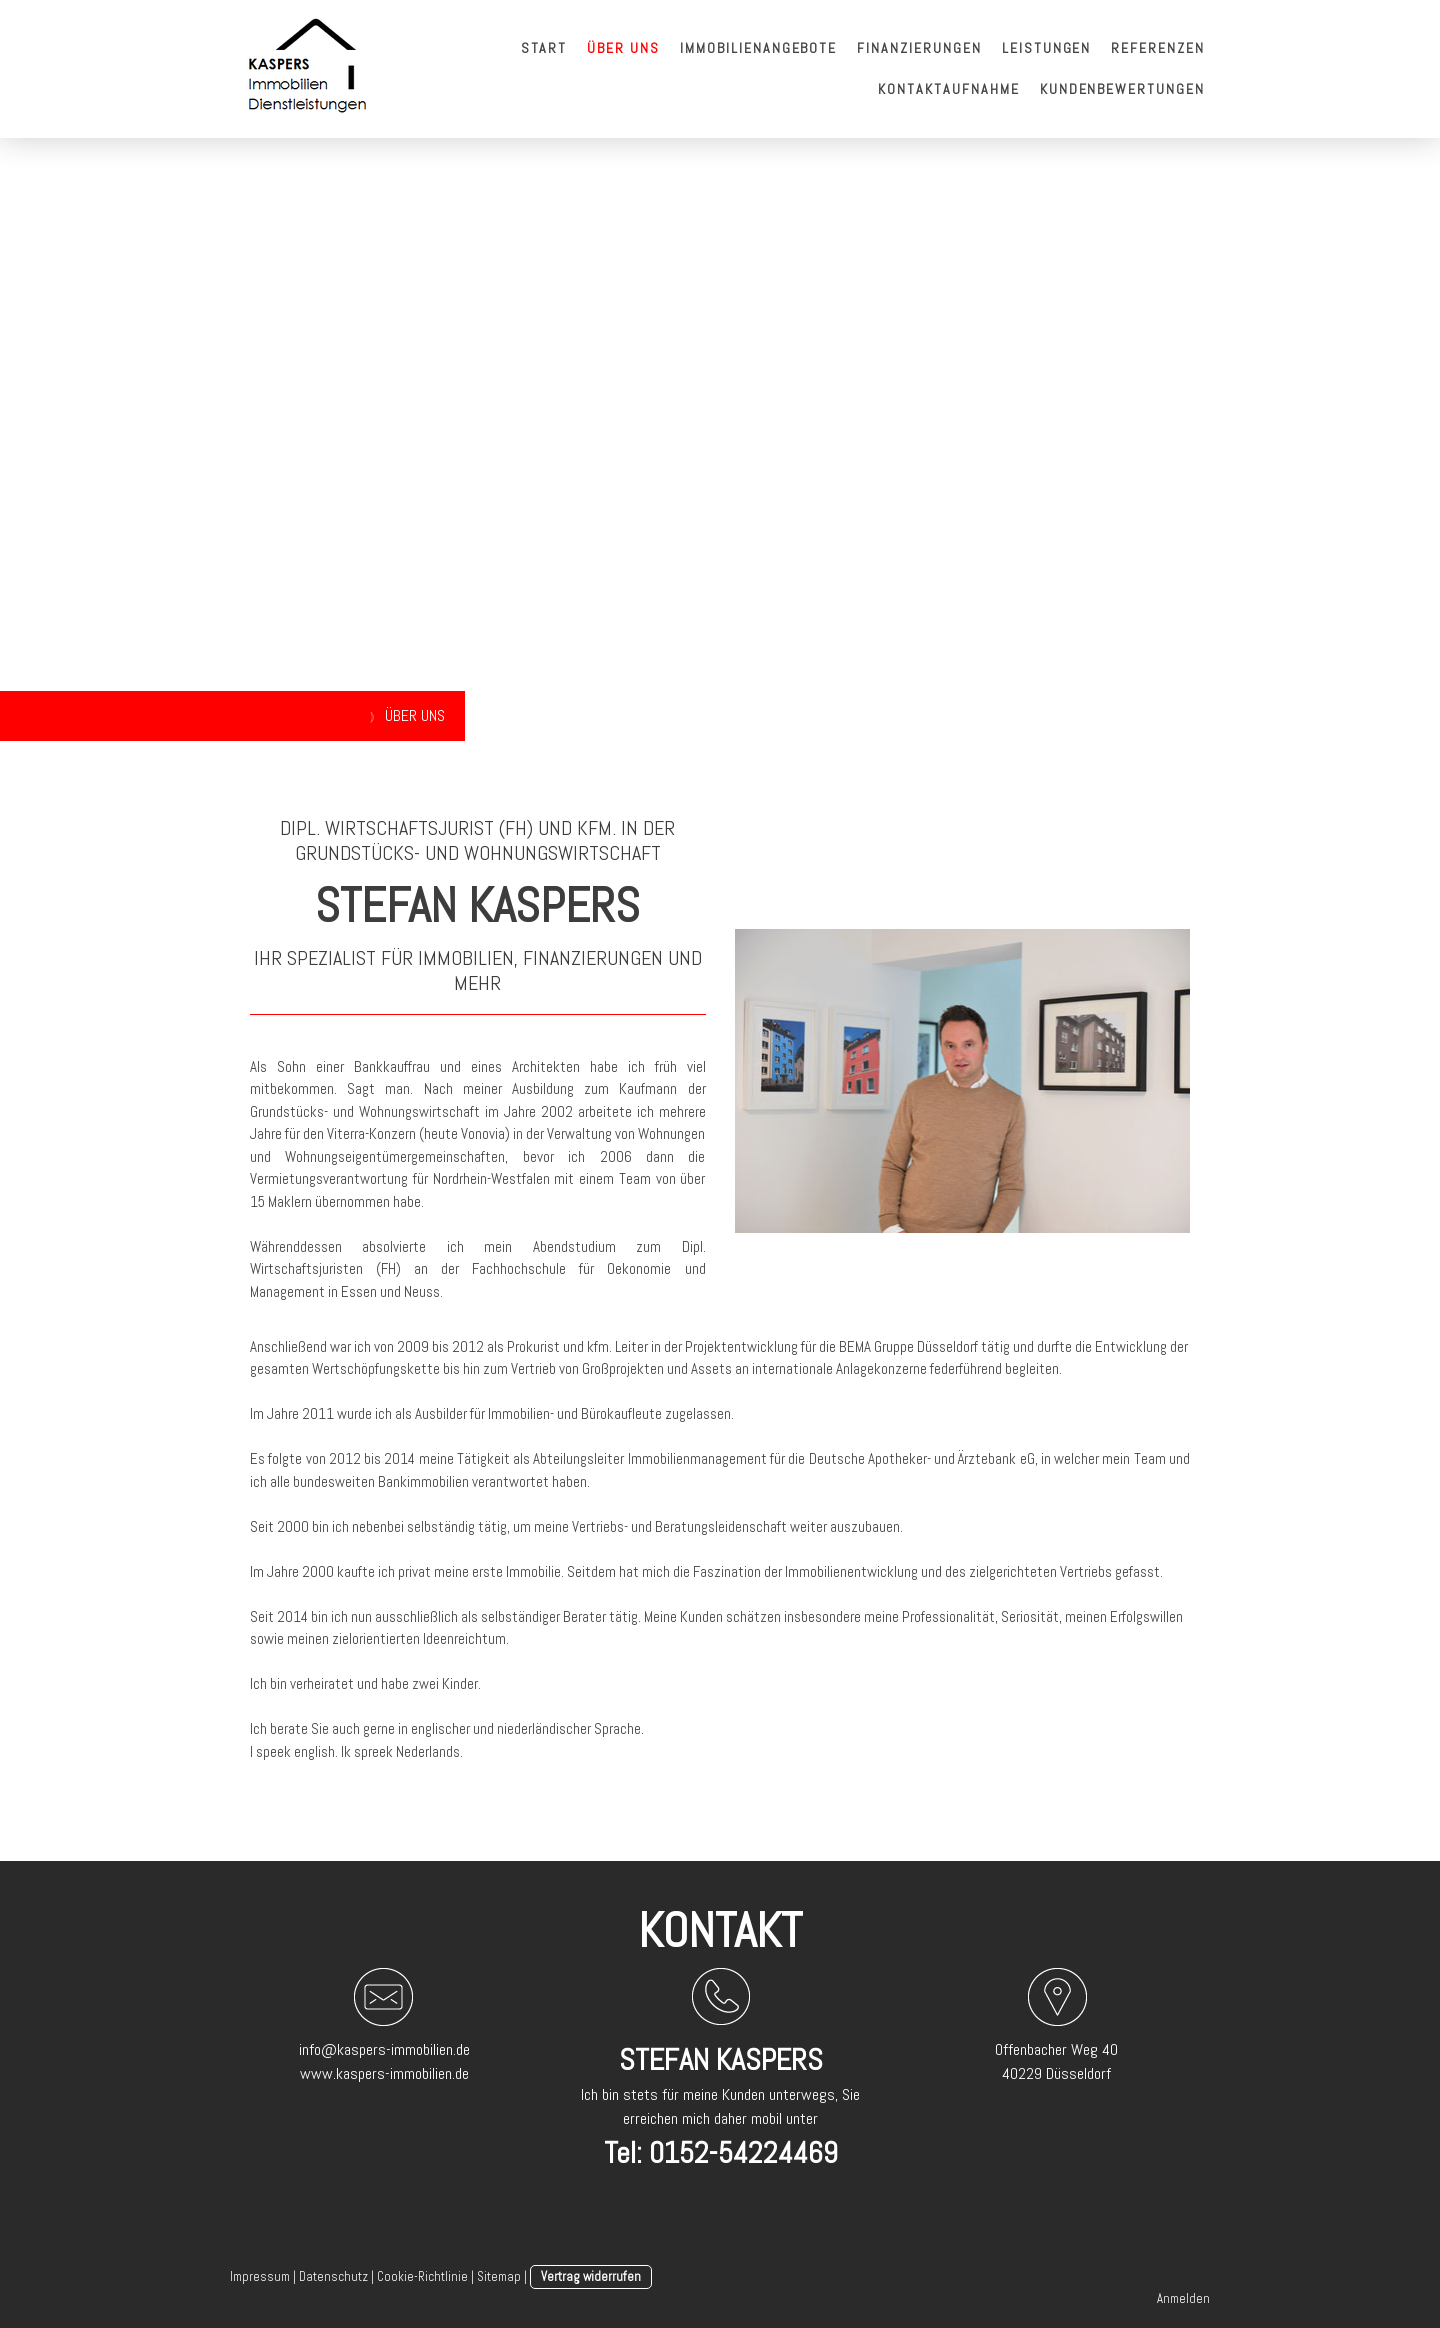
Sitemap (499, 2276)
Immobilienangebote (758, 48)
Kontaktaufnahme (948, 89)
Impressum (260, 2276)
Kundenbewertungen (1122, 89)
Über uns (623, 48)
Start (544, 48)
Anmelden (1183, 2298)
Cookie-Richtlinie (422, 2276)
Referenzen (1158, 48)
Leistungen (1047, 48)
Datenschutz (333, 2276)
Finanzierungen (919, 48)
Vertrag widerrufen (591, 2276)
